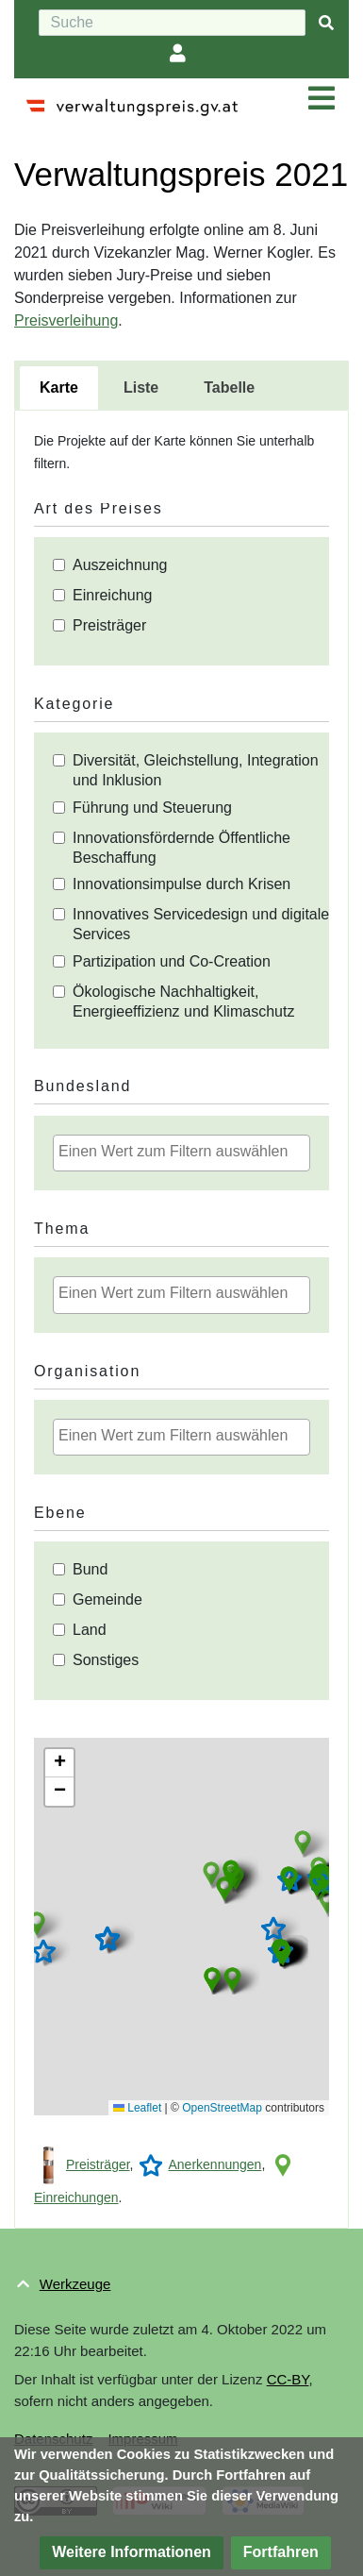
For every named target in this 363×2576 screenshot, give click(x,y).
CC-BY (288, 2379)
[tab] (59, 388)
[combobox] (181, 1153)
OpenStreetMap (222, 2107)
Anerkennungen (215, 2164)
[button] (37, 1924)
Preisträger (98, 2164)
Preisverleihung (66, 320)
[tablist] (181, 385)
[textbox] (186, 1151)
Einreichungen (76, 2197)
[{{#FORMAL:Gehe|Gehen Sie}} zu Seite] (326, 23)
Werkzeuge (75, 2284)
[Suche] (172, 22)
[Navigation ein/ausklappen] (321, 99)
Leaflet (137, 2107)
